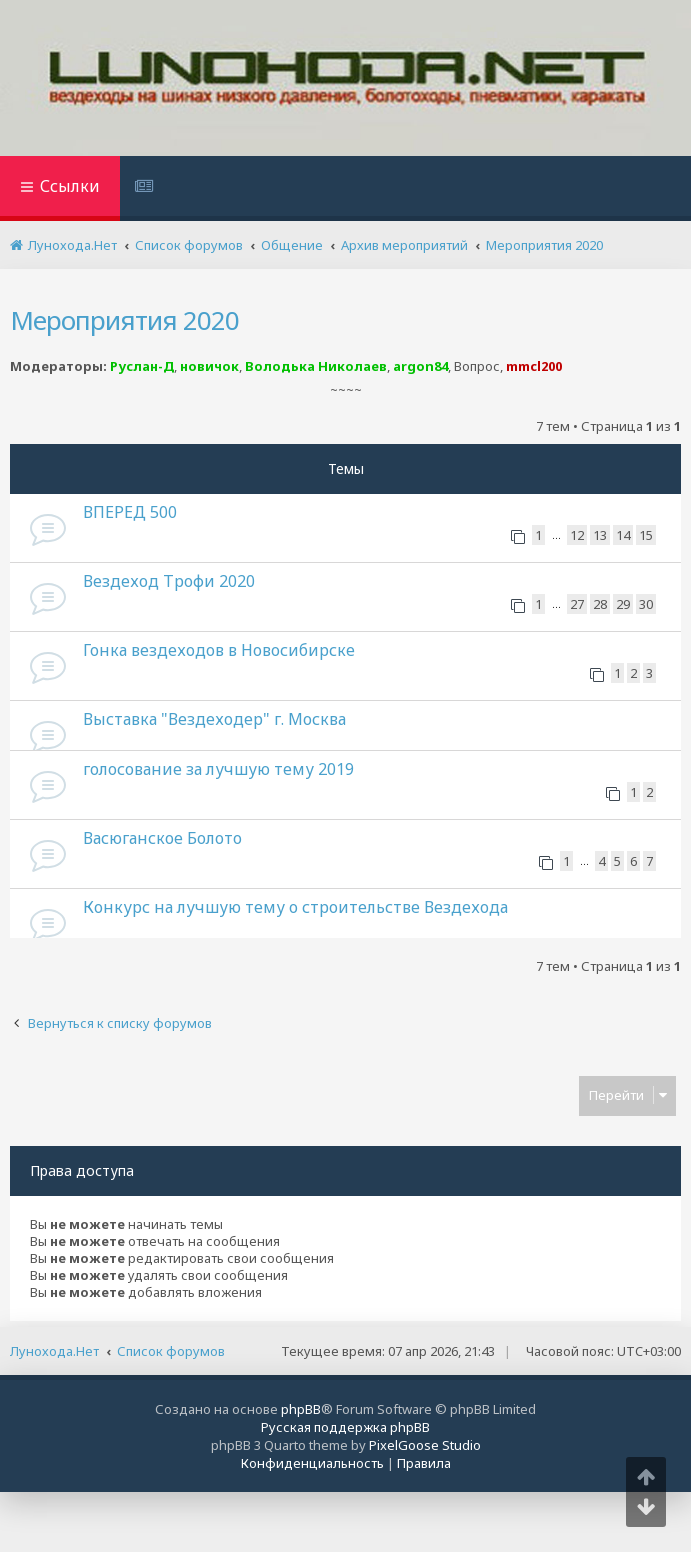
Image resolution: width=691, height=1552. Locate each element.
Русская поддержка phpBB (345, 1427)
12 (577, 535)
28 (600, 604)
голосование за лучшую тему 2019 (218, 769)
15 (646, 535)
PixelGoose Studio (425, 1445)
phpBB (301, 1409)
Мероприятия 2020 (124, 320)
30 (646, 604)
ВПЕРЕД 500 (130, 512)
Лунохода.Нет (54, 1351)
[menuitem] (146, 188)
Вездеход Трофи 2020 (169, 581)
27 (577, 604)
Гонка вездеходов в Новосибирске (219, 650)
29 (623, 604)
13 (600, 535)
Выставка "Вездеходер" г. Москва (214, 719)
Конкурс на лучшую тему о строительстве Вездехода (295, 907)
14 (623, 535)
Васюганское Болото (162, 838)
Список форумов (171, 1351)
